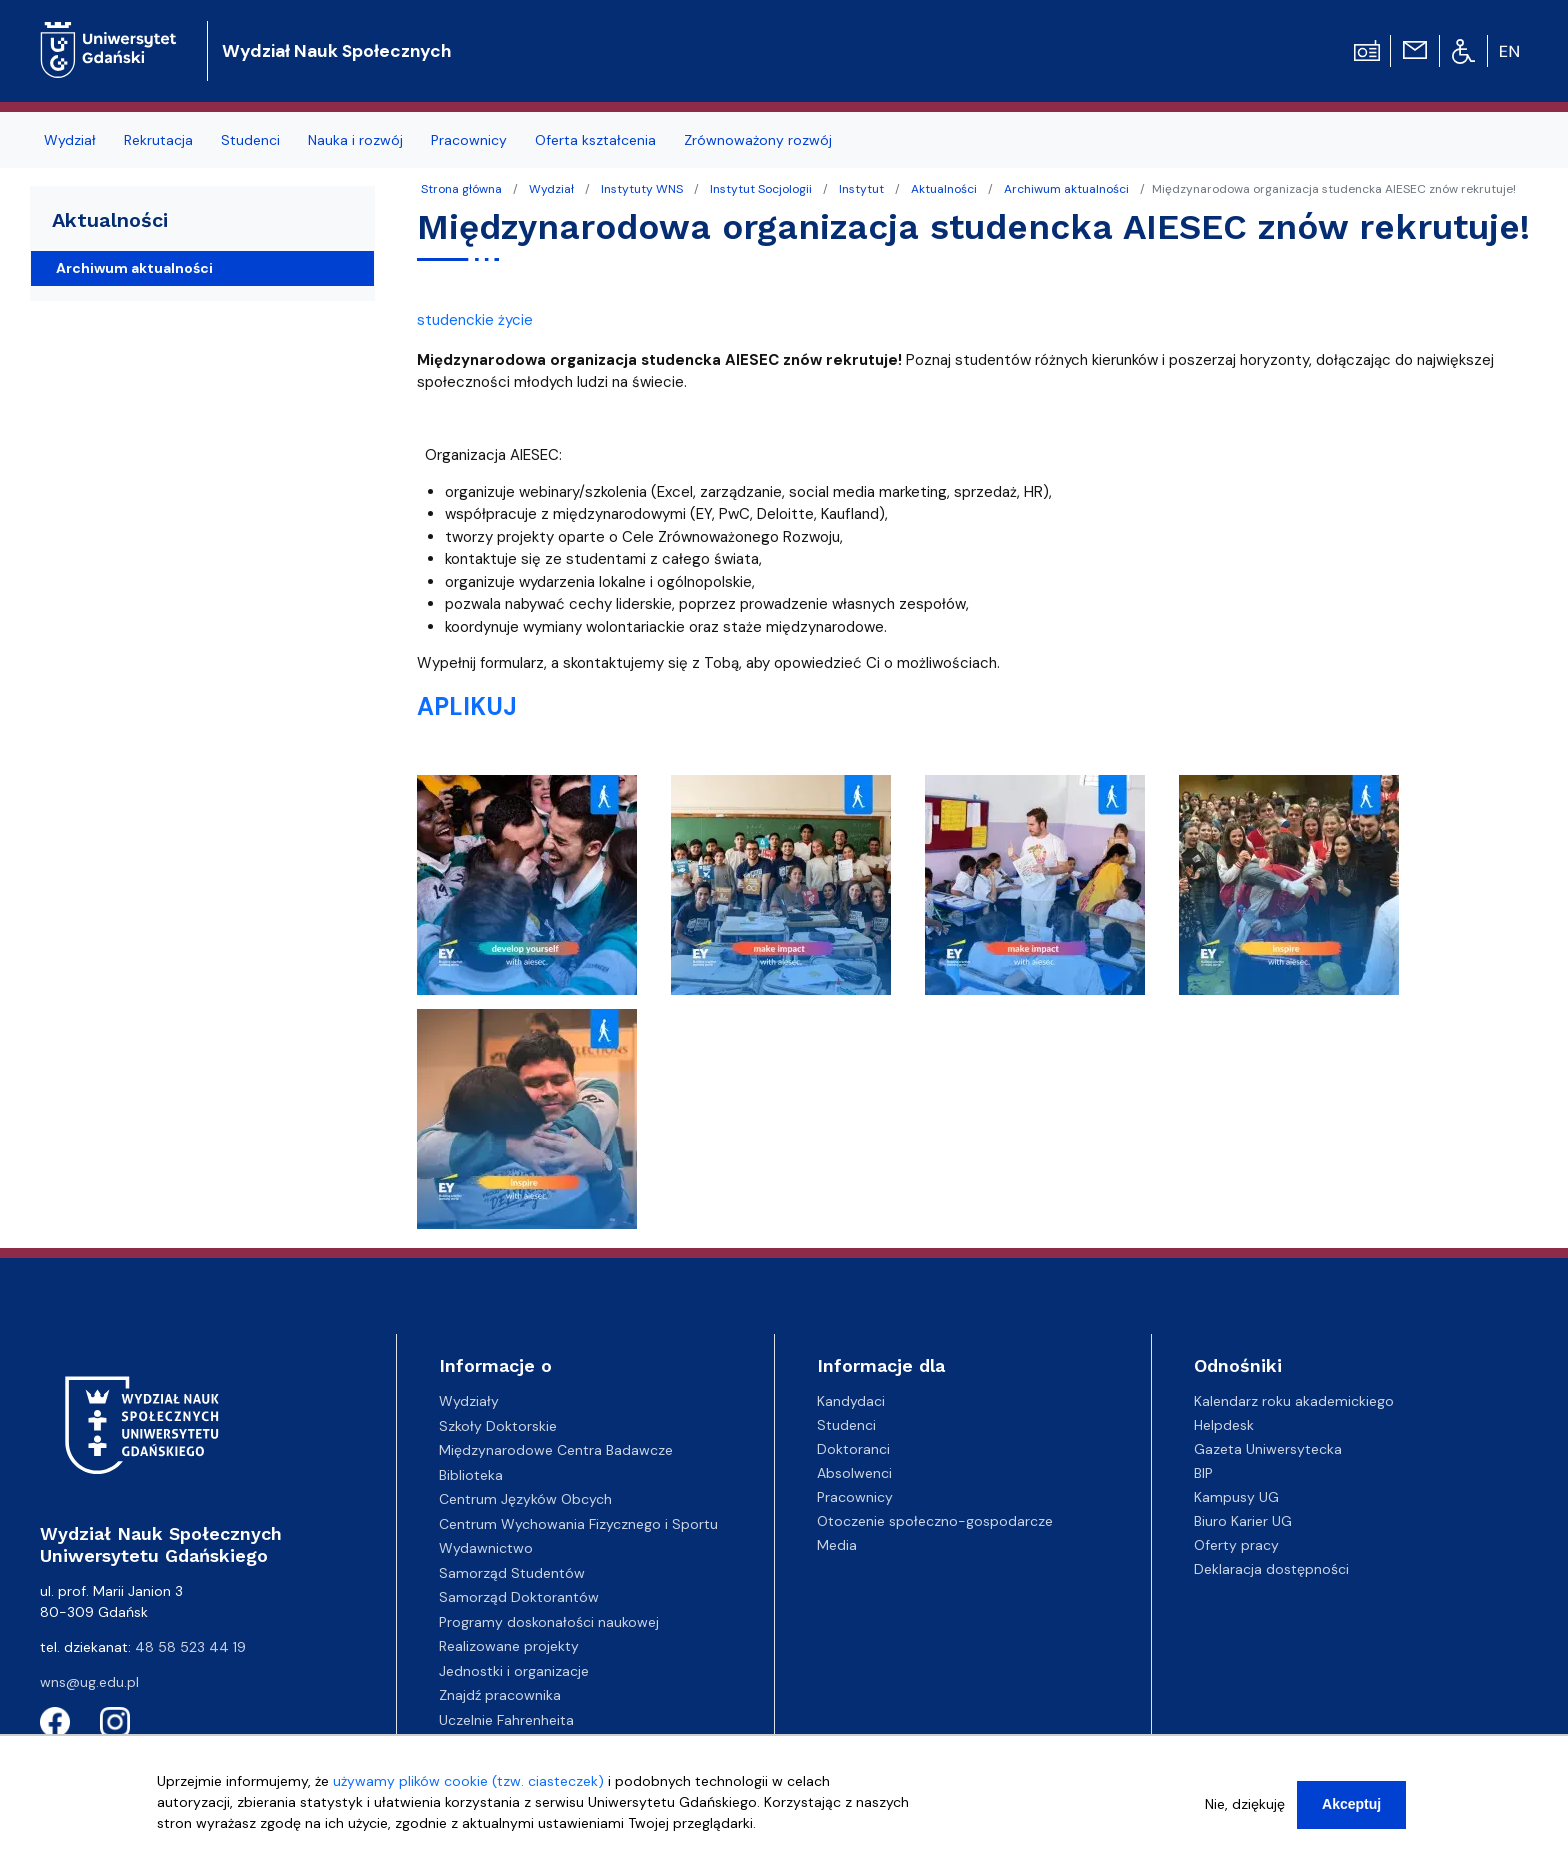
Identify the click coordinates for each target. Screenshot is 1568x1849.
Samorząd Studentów (512, 1573)
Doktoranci (853, 1449)
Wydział (551, 189)
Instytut (861, 189)
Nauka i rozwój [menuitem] (355, 140)
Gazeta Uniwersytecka (1268, 1449)
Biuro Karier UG (1243, 1521)
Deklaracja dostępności (1271, 1569)
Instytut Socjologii (761, 189)
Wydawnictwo (486, 1548)
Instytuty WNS (642, 189)
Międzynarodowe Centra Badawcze (556, 1450)
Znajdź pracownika (500, 1695)
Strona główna (461, 189)
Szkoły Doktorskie (498, 1426)
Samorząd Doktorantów (519, 1597)
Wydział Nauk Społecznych (336, 51)
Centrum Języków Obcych (525, 1499)
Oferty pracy (1236, 1545)
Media (837, 1545)
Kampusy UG (1236, 1497)
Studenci (846, 1425)
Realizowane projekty (509, 1646)
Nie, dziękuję (1245, 1812)
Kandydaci (851, 1401)
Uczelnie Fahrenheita (506, 1720)
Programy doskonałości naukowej (549, 1622)
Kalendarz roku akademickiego (1294, 1401)
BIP (1203, 1473)
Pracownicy (855, 1497)
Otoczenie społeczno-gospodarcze (935, 1521)
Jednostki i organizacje (514, 1671)
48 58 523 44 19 (190, 1647)
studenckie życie (475, 320)
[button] (529, 891)
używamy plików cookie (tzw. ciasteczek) (468, 1789)
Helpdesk (1224, 1425)
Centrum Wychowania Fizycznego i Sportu (578, 1524)
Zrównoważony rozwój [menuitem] (758, 140)
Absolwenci (854, 1473)
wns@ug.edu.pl (89, 1682)
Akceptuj (1351, 1812)
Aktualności (944, 189)
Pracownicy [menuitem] (469, 140)
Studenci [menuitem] (250, 140)
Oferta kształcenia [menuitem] (595, 140)
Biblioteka (471, 1475)
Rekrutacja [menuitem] (158, 140)
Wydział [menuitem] (70, 140)
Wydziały (469, 1401)
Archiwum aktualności (1066, 189)
